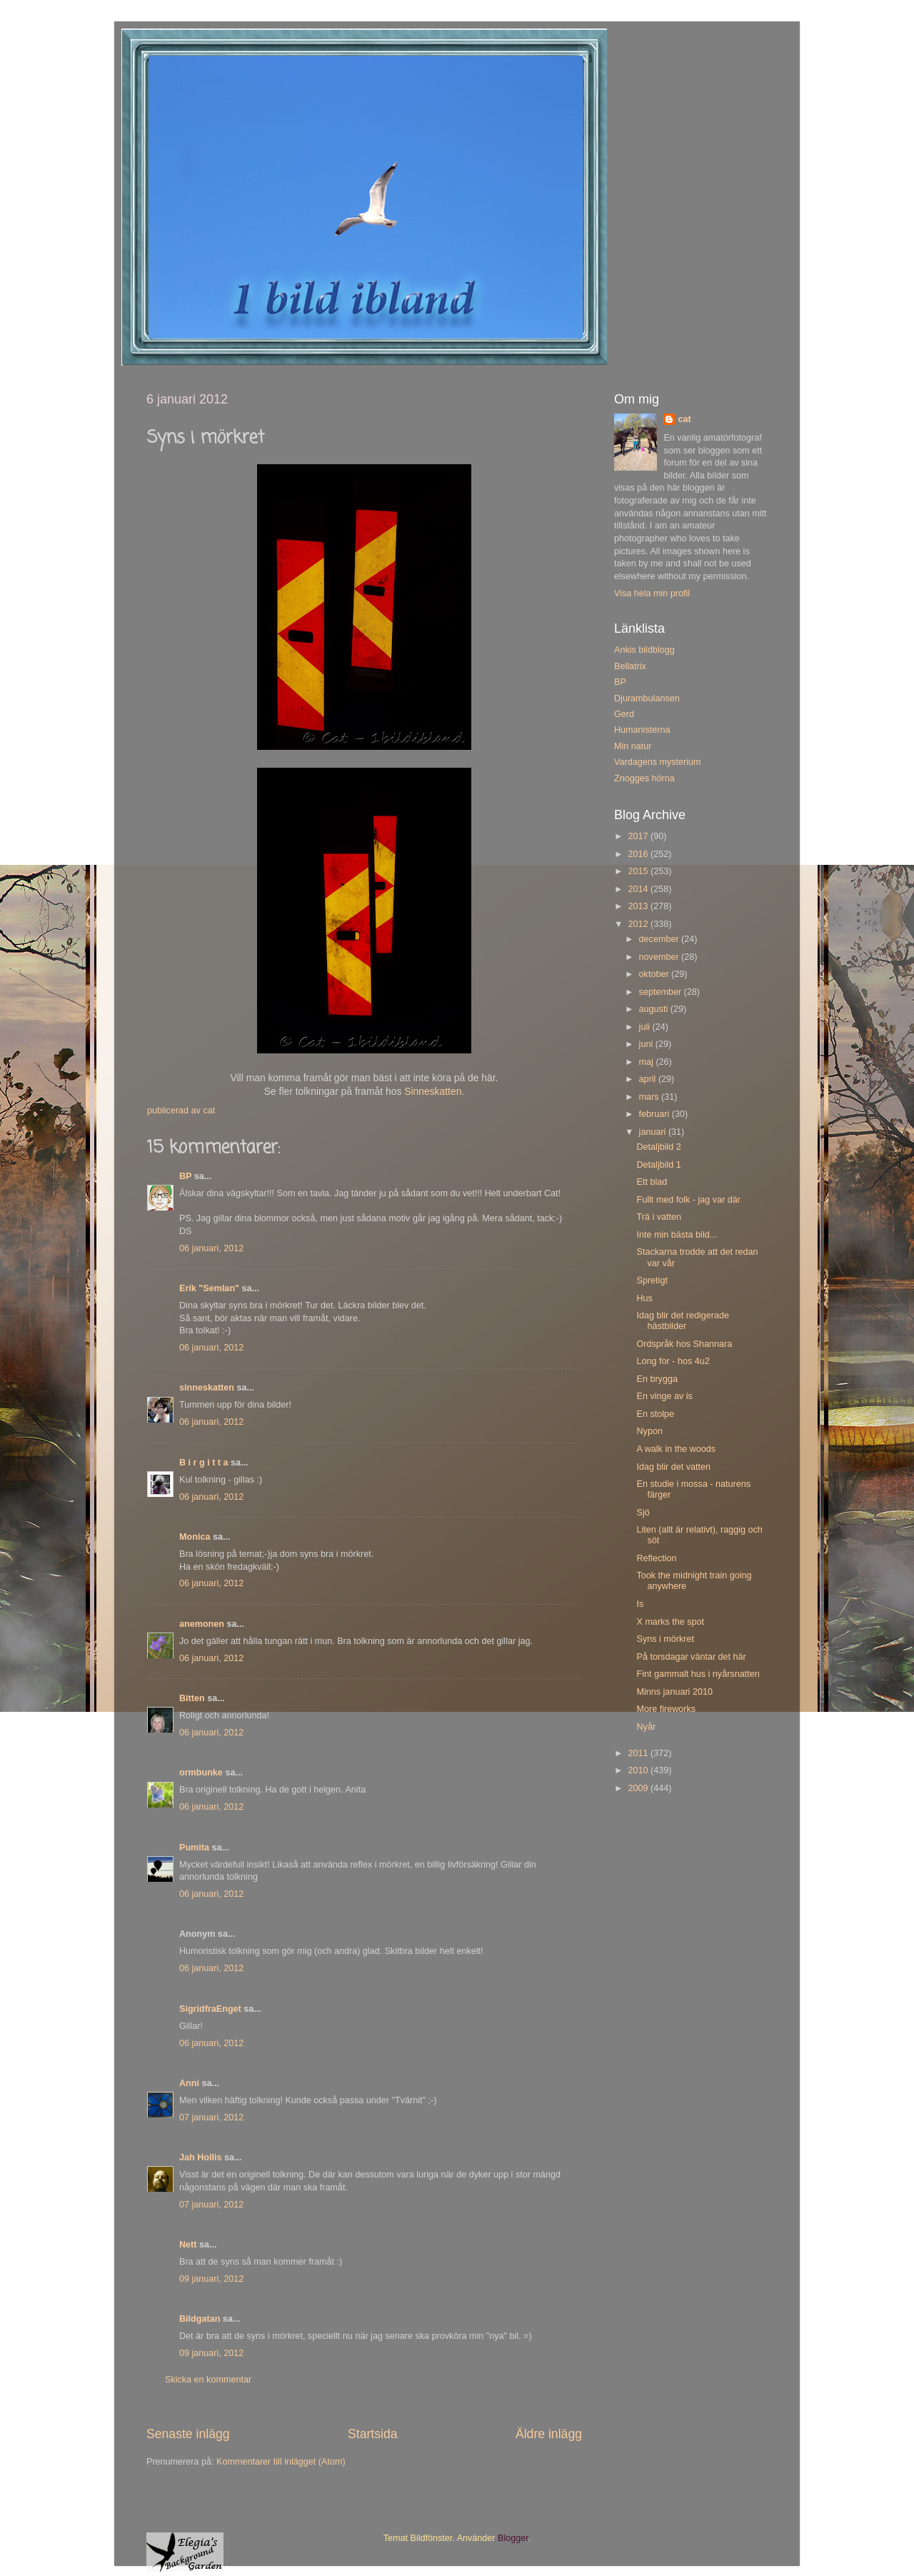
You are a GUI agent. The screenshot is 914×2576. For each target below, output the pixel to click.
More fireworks (665, 1709)
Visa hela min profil (652, 593)
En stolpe (655, 1414)
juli (646, 1027)
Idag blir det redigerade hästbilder (682, 1320)
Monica (194, 1537)
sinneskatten (206, 1388)
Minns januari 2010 (674, 1692)
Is (639, 1604)
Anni (189, 2083)
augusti (655, 1009)
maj (647, 1062)
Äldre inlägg (549, 2434)
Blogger (513, 2538)
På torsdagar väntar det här (690, 1657)
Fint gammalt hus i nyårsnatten (697, 1674)
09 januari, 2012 (211, 2279)
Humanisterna (642, 730)
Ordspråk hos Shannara (684, 1344)
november (660, 957)
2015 (639, 871)
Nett (188, 2245)
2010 (639, 1770)
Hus (644, 1298)
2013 (639, 906)
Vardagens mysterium (657, 762)
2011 (639, 1753)
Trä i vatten (658, 1217)
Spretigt (651, 1281)
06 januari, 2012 (211, 1248)
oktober (655, 974)
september (661, 992)
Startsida (373, 2434)
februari (655, 1114)
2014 (639, 889)
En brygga (656, 1379)
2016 (639, 854)
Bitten (192, 1698)
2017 (639, 836)
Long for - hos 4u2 (672, 1361)
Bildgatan (199, 2319)
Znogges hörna (644, 778)
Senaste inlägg (188, 2434)
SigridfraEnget (210, 2009)
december (660, 939)
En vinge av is (664, 1396)
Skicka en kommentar (208, 2380)
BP (185, 1176)
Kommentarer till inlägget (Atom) (281, 2462)
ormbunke (201, 1773)
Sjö (642, 1513)
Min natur (633, 746)
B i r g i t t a (203, 1463)
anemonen (201, 1624)
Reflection (656, 1558)
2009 (639, 1788)
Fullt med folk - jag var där (688, 1200)
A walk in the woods (675, 1449)
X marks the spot (670, 1622)
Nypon (649, 1431)
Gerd (624, 714)
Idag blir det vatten (673, 1467)
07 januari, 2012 (211, 2118)
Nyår (646, 1727)
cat (684, 419)
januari (653, 1132)
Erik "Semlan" (209, 1288)
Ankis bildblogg (644, 650)
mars (650, 1097)
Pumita (194, 1848)
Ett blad (651, 1182)
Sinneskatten (432, 1091)
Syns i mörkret (664, 1639)
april (648, 1079)
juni (647, 1044)
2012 (639, 924)
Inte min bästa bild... (676, 1235)
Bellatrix (630, 666)
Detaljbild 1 (658, 1165)
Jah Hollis (200, 2157)
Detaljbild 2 (658, 1147)
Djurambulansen (647, 698)
